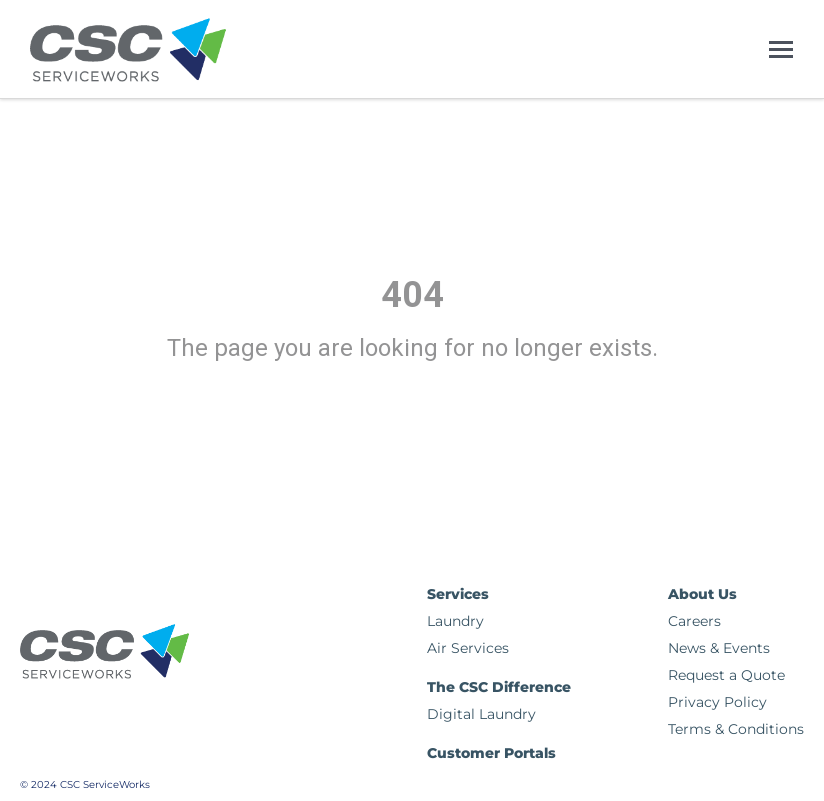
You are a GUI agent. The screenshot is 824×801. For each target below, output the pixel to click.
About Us (702, 594)
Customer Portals (491, 753)
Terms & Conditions (736, 729)
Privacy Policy (717, 702)
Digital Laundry (481, 714)
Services (458, 594)
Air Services (468, 648)
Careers (694, 621)
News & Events (719, 648)
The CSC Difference (499, 687)
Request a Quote (726, 675)
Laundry (455, 621)
